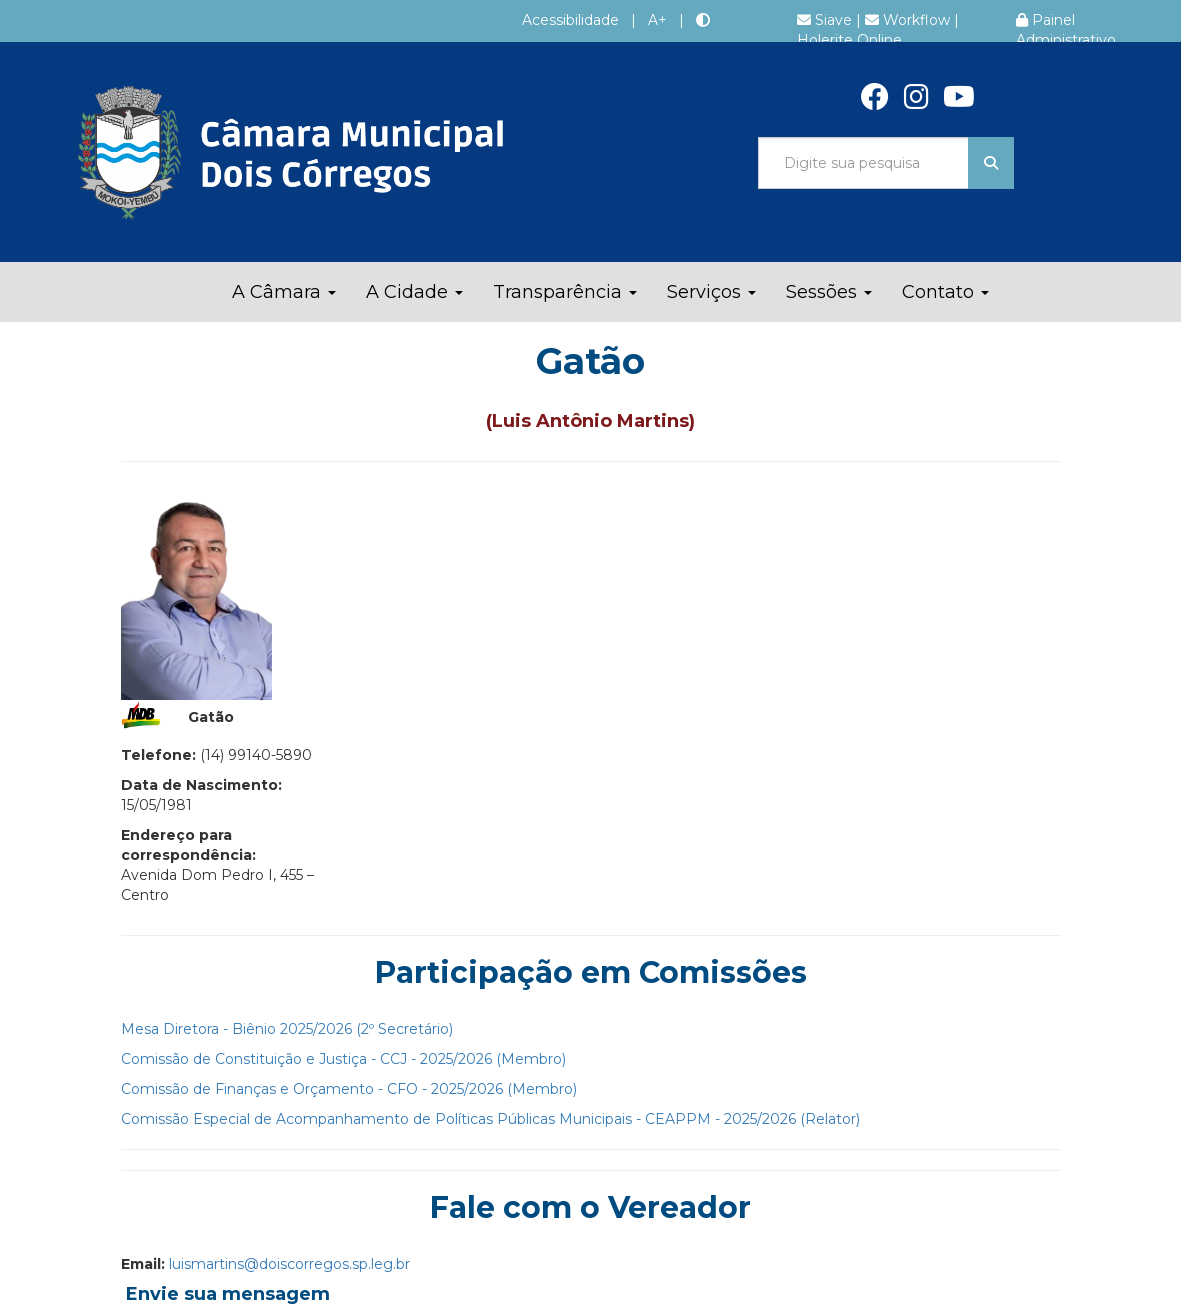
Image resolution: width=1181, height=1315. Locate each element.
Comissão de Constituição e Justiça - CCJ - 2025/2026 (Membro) (343, 1059)
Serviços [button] (711, 292)
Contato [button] (945, 292)
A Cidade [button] (414, 292)
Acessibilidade (570, 20)
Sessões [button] (829, 292)
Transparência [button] (565, 292)
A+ (657, 20)
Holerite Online (849, 40)
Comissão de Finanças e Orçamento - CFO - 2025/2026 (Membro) (349, 1089)
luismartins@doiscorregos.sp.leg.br (289, 1264)
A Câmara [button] (284, 292)
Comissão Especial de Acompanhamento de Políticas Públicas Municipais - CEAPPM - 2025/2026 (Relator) (490, 1119)
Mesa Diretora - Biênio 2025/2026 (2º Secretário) (287, 1029)
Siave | (831, 20)
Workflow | (912, 20)
